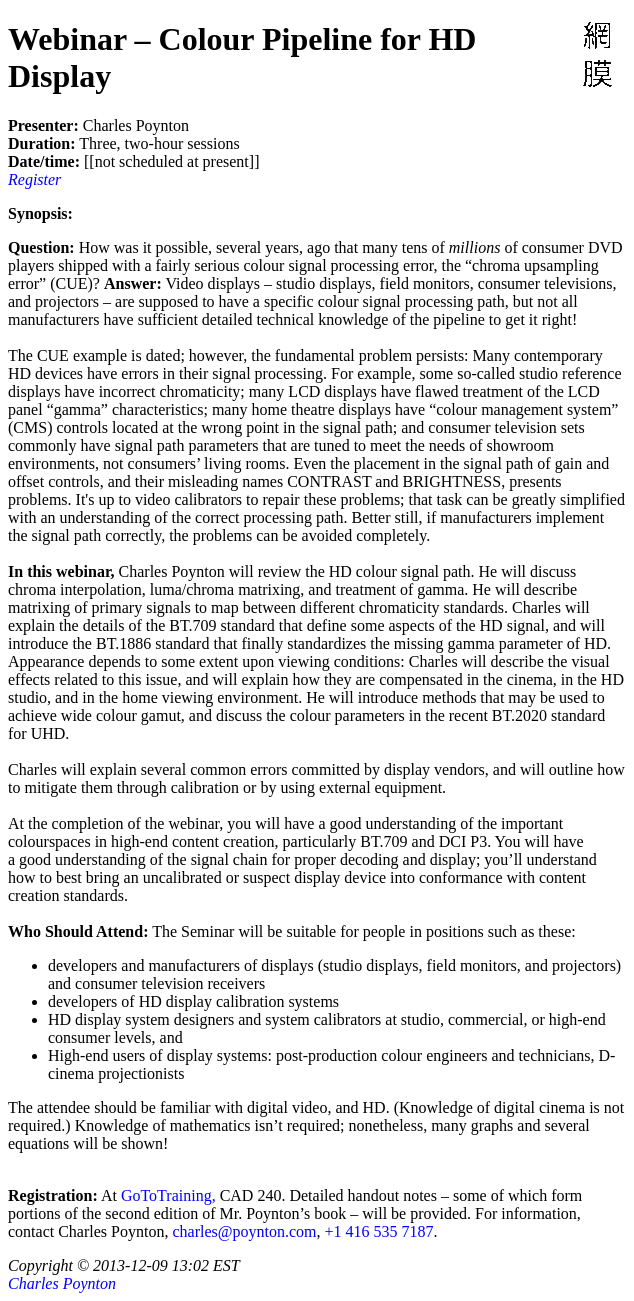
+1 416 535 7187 (378, 1231)
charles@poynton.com (244, 1231)
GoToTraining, (168, 1195)
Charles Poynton (62, 1283)
